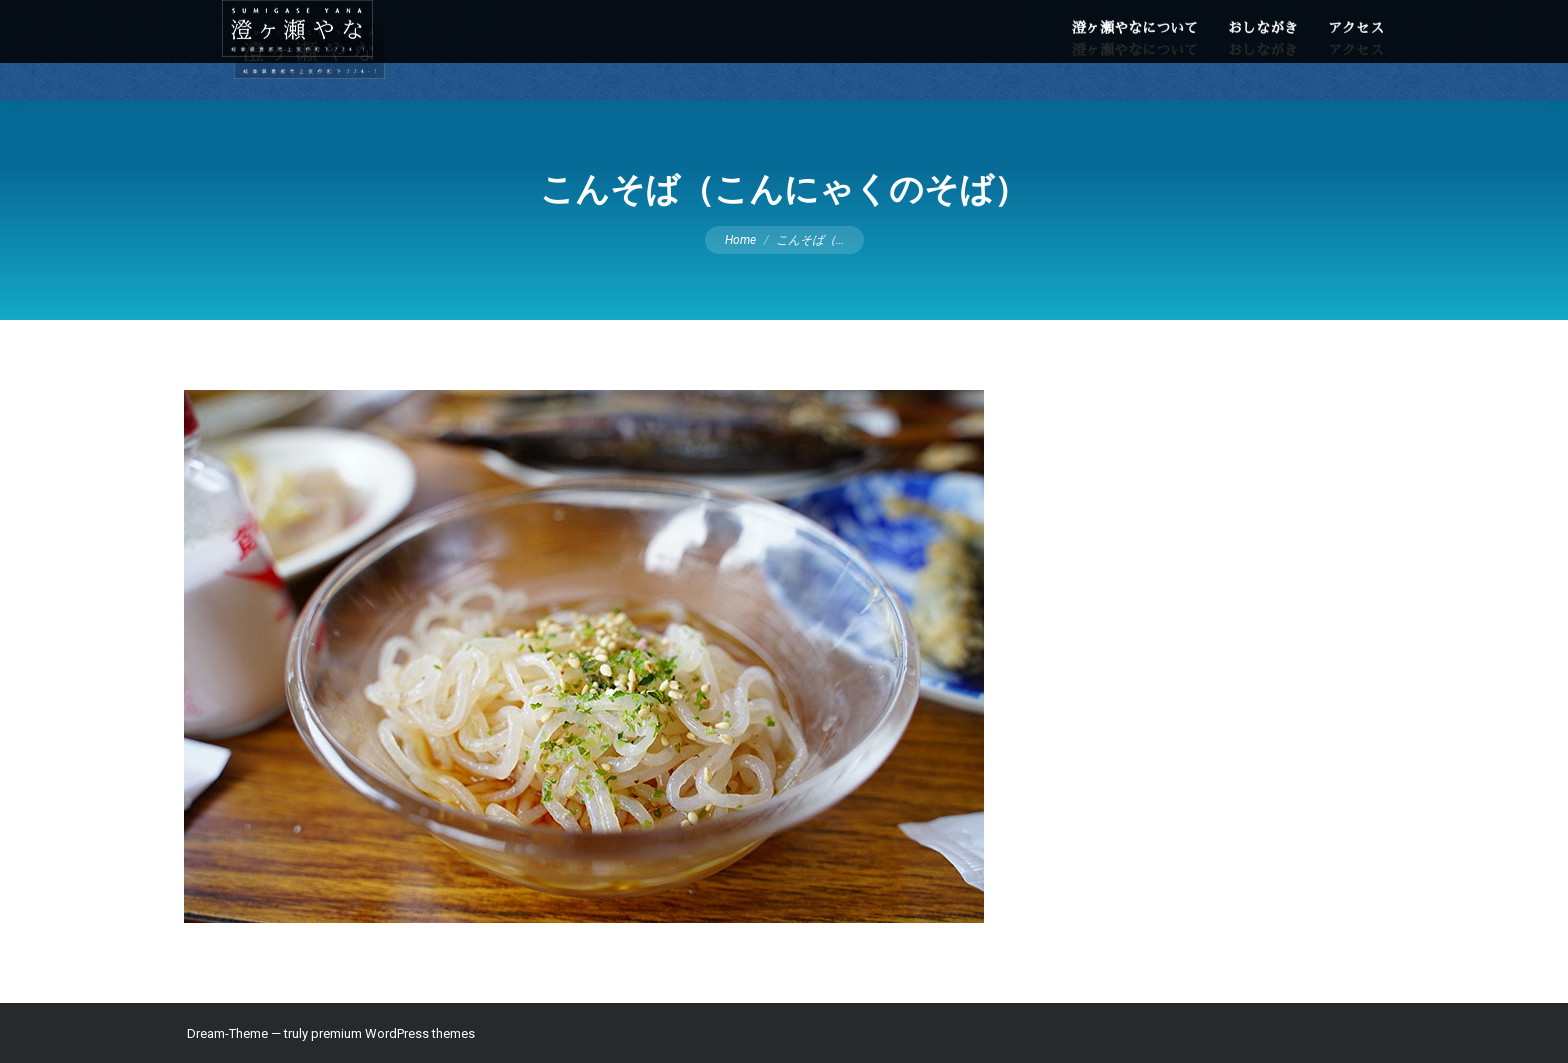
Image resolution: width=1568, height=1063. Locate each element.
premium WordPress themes (393, 1033)
